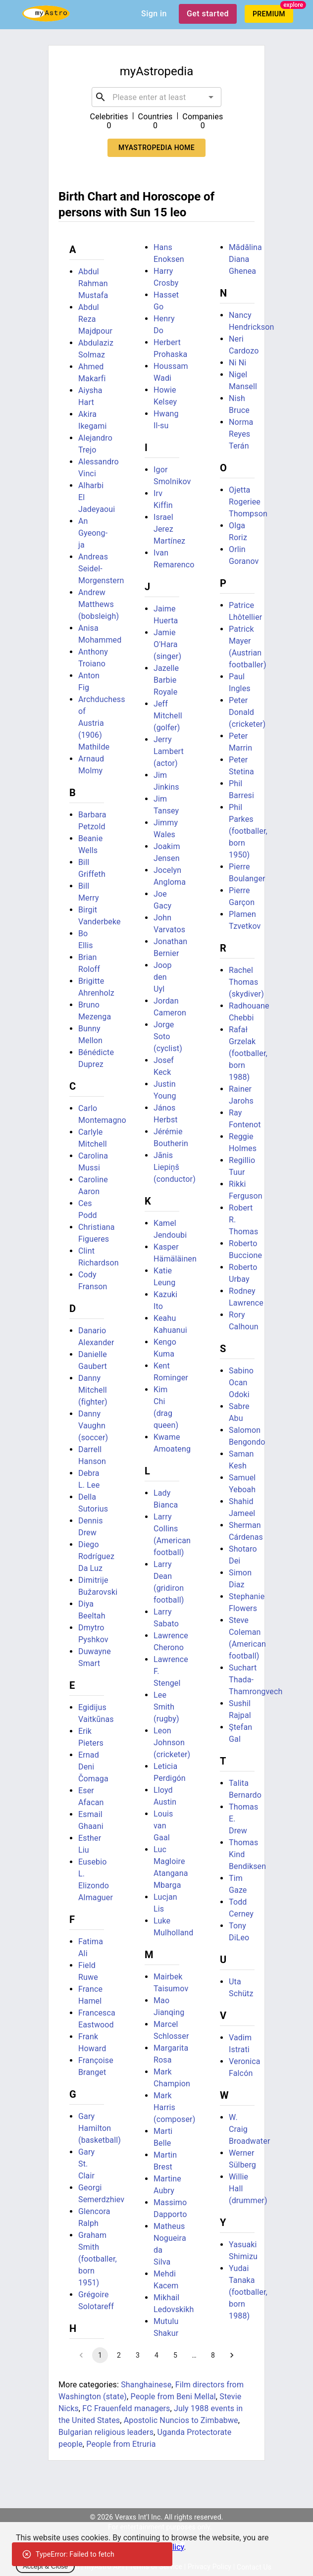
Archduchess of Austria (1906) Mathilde (101, 723)
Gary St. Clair (86, 2163)
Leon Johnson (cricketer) (172, 1742)
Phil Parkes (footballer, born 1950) (248, 831)
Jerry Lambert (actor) (169, 751)
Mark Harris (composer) (174, 2107)
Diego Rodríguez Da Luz (96, 1556)
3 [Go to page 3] (138, 2355)
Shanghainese (146, 2384)
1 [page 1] (100, 2355)
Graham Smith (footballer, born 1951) (97, 2258)
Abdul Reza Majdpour (95, 319)
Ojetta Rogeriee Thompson (248, 501)
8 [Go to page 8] (213, 2355)
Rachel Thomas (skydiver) (246, 982)
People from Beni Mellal (173, 2396)
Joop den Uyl (163, 977)
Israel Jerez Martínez (169, 529)
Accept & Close (45, 2566)
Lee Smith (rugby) (166, 1706)
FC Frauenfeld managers (126, 2408)
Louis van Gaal (163, 1825)
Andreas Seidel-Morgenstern (101, 568)
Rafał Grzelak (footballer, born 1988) (248, 1053)
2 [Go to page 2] (119, 2355)
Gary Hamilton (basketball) (99, 2128)
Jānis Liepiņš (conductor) (175, 1167)
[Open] (211, 97)
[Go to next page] (232, 2355)
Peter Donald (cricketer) (247, 712)
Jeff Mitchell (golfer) (168, 715)
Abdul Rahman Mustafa (93, 283)
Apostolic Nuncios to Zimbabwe (181, 2420)
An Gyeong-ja (92, 533)
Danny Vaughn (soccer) (93, 1425)
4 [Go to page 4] (156, 2355)
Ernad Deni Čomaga (93, 1766)
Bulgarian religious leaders (106, 2432)
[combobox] (156, 97)
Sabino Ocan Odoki (241, 1382)
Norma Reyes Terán (241, 434)
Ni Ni (237, 362)
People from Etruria (121, 2444)
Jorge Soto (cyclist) (168, 1036)
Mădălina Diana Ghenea (245, 259)
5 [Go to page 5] (175, 2355)
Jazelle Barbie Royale (166, 680)
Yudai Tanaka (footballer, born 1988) (248, 2292)
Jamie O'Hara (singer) (167, 644)
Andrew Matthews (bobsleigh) (98, 604)
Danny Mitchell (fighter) (92, 1390)
